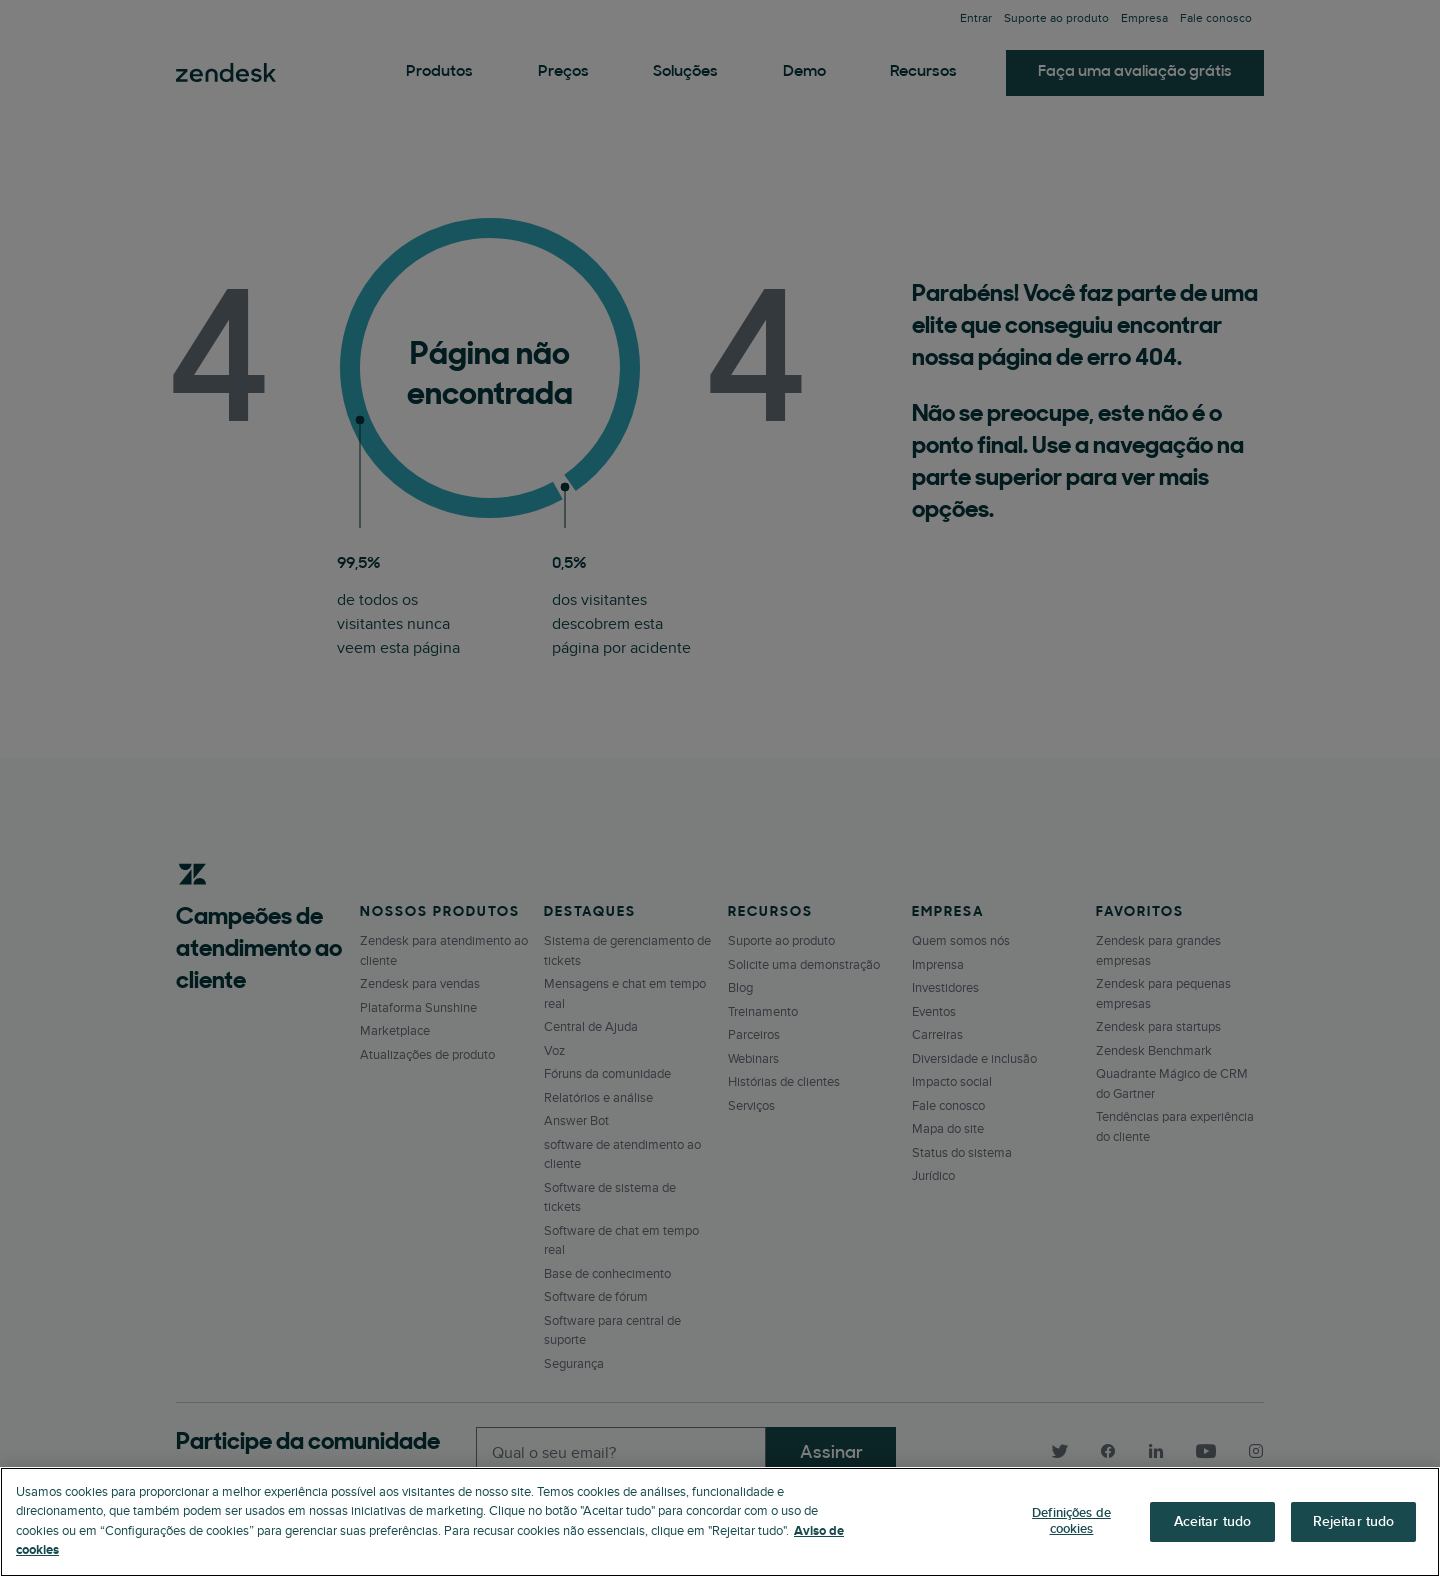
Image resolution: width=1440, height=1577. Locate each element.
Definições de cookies (1071, 1521)
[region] (720, 1522)
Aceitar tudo (1213, 1521)
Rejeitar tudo (1354, 1521)
